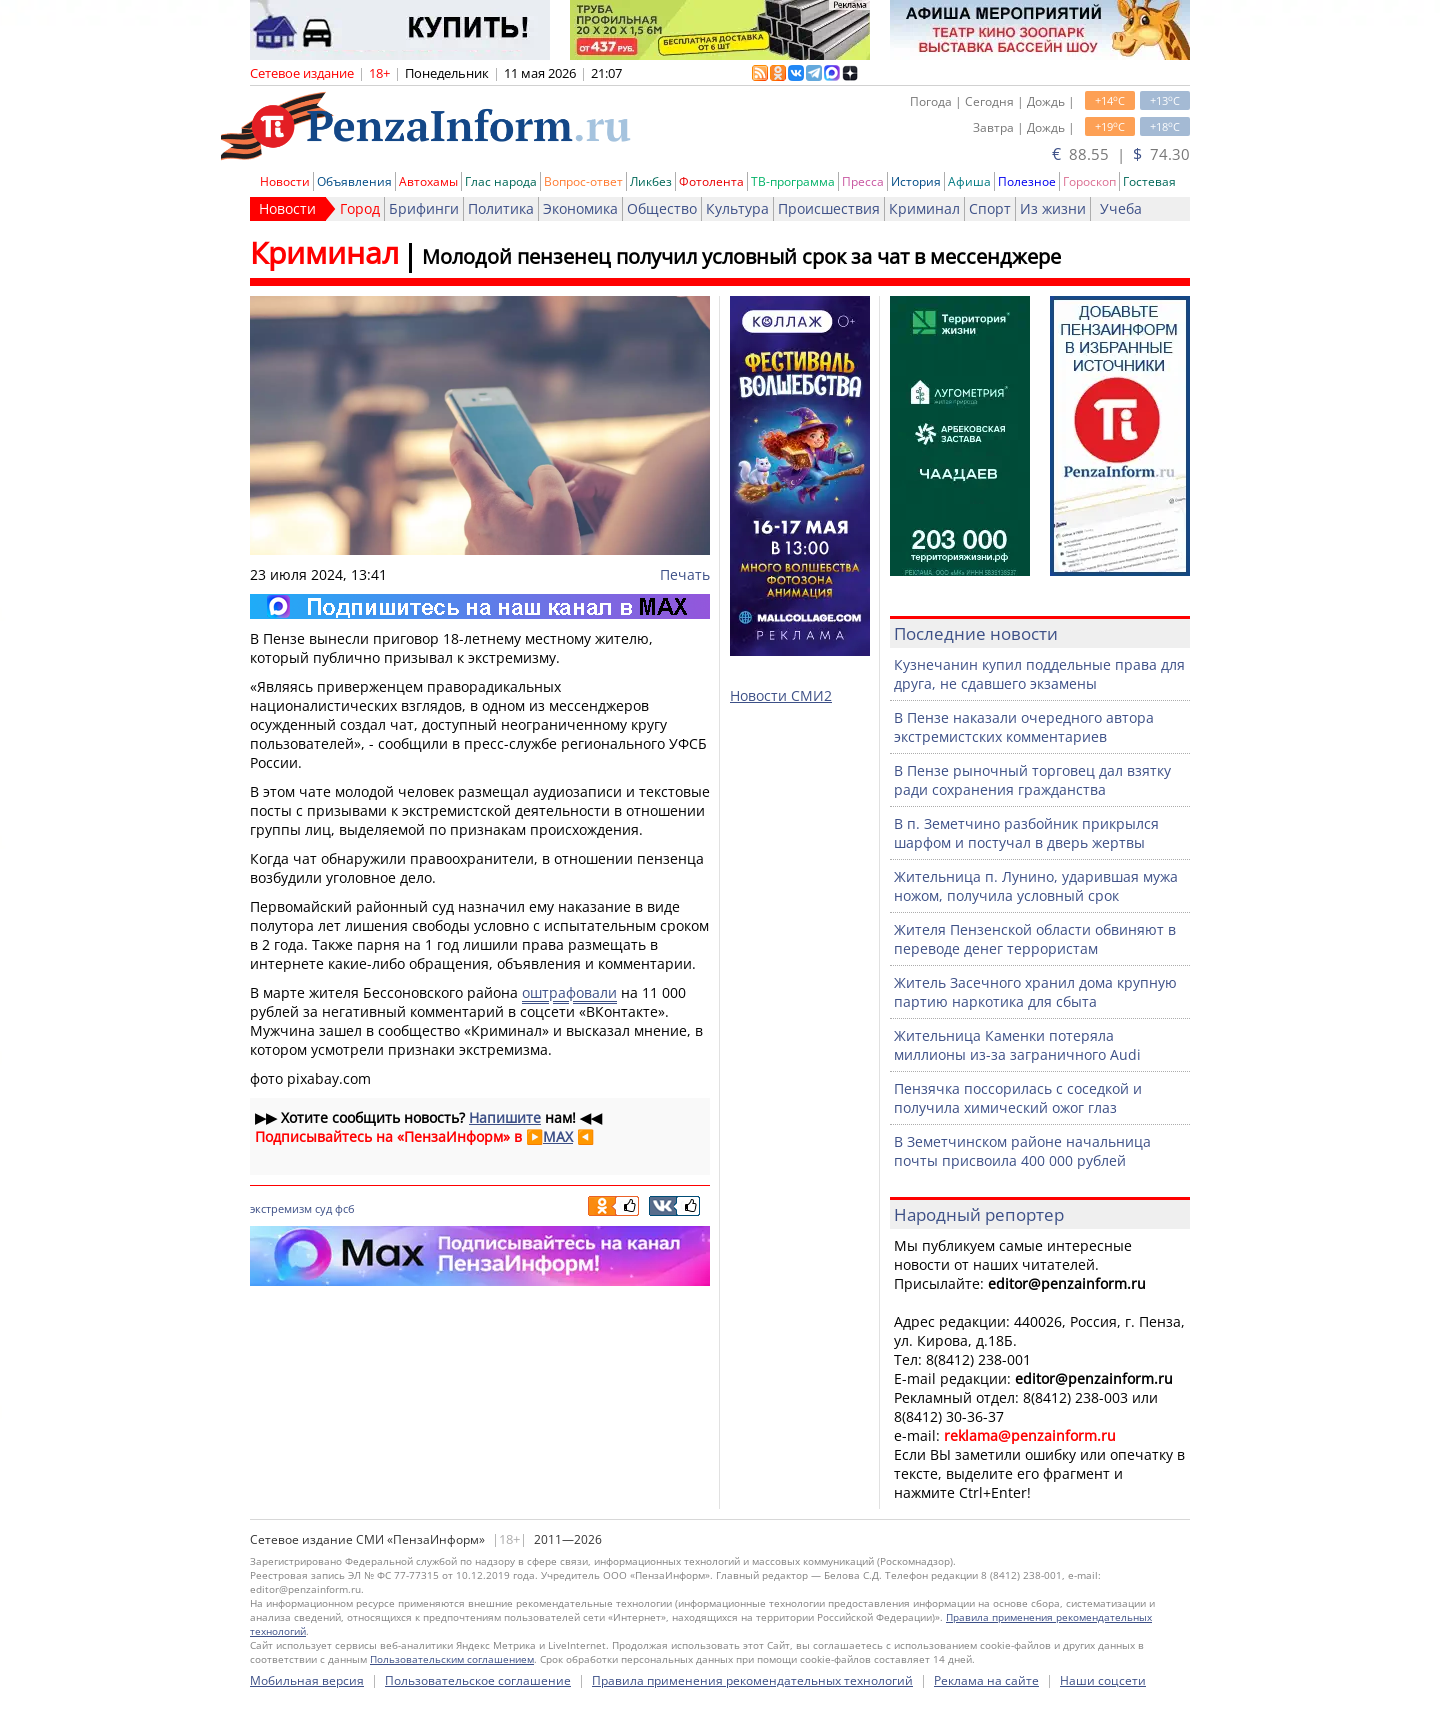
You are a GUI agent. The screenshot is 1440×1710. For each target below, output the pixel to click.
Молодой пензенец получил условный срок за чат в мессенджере (741, 256)
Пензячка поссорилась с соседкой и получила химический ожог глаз (1018, 1098)
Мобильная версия (307, 1680)
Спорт (990, 208)
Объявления (354, 181)
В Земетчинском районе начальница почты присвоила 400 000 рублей (1022, 1151)
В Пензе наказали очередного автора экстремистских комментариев (1024, 727)
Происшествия (829, 208)
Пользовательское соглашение (478, 1680)
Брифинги (424, 208)
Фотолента (711, 181)
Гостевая (1149, 181)
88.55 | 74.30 (1121, 154)
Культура (737, 208)
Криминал (924, 208)
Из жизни (1053, 208)
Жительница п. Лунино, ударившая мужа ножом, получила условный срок (1036, 886)
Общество (662, 208)
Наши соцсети (1103, 1680)
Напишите (505, 1117)
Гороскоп (1089, 181)
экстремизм (281, 1208)
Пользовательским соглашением (452, 1659)
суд (323, 1208)
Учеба (1121, 208)
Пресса (863, 181)
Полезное (1027, 181)
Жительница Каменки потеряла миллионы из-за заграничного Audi (1017, 1045)
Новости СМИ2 (781, 695)
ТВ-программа (793, 181)
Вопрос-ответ (583, 181)
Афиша (969, 181)
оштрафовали (569, 992)
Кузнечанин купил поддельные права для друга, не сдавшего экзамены (1039, 674)
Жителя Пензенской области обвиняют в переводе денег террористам (1035, 939)
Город (360, 208)
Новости (285, 181)
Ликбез (651, 181)
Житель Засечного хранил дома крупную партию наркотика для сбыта (1035, 992)
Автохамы (428, 181)
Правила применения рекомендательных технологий (752, 1680)
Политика (501, 208)
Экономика (580, 208)
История (916, 181)
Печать (685, 574)
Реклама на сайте (986, 1680)
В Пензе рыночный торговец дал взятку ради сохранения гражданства (1032, 780)
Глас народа (501, 181)
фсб (345, 1208)
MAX (558, 1136)
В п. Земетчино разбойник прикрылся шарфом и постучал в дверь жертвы (1026, 833)
